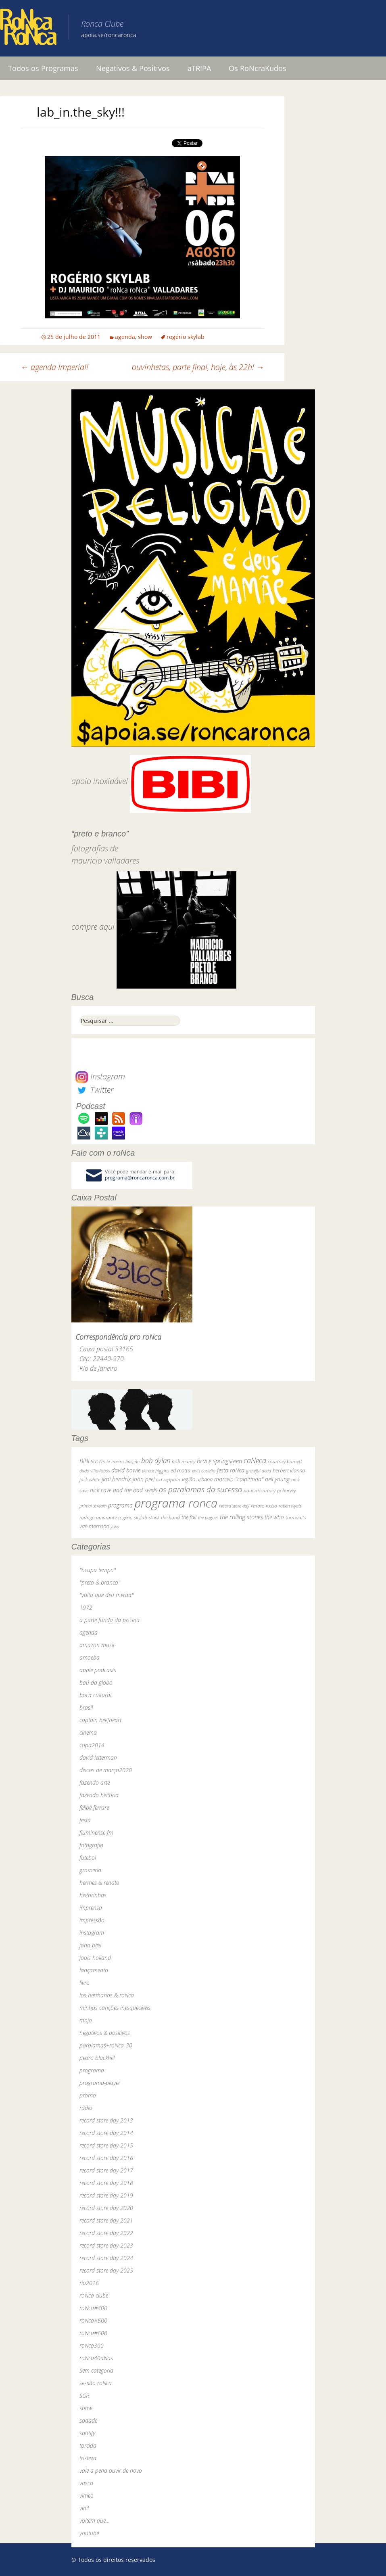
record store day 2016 (106, 2158)
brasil (86, 1707)
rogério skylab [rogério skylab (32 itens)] (132, 1517)
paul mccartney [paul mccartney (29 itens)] (259, 1490)
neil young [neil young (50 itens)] (277, 1479)
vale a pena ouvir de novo (110, 2470)
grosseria (90, 1870)
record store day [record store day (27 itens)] (234, 1506)
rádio (85, 2108)
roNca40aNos (96, 2358)
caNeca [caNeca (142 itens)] (255, 1460)
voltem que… (94, 2520)
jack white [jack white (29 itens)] (89, 1479)
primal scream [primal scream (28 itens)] (92, 1506)
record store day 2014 (106, 2133)
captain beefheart (100, 1720)
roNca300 (91, 2345)
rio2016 (89, 2283)
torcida (87, 2445)
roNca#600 (93, 2333)
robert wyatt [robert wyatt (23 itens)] (290, 1506)
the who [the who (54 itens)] (274, 1517)
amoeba (89, 1657)
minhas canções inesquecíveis (114, 2007)
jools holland (95, 1957)
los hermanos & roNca (106, 1995)
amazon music (97, 1645)
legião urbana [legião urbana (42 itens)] (197, 1479)
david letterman (98, 1757)
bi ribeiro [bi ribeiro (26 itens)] (115, 1461)
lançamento (93, 1970)
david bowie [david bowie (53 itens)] (125, 1470)
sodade (88, 2420)
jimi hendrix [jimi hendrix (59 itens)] (116, 1479)
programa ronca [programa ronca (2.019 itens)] (175, 1503)
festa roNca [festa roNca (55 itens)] (230, 1470)
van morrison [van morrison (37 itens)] (94, 1526)
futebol (87, 1857)
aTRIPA (199, 68)
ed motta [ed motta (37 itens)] (180, 1470)
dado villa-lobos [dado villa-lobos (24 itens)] (94, 1471)
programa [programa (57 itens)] (120, 1505)
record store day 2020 (106, 2208)
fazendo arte (94, 1782)
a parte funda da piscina (109, 1620)
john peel (90, 1945)
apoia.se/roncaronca (108, 35)
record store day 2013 (106, 2120)
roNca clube (93, 2295)
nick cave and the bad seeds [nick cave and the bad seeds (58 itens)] (123, 1490)
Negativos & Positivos (133, 68)
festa (85, 1820)
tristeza (87, 2458)
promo (87, 2095)
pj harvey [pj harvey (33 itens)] (286, 1490)
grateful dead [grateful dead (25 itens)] (258, 1471)
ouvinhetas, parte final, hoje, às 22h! (198, 367)
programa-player (99, 2083)
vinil (84, 2508)
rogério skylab (185, 337)
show (145, 337)
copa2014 (91, 1745)
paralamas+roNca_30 (105, 2045)
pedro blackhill (97, 2058)
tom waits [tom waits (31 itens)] (296, 1517)
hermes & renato (99, 1882)
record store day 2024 (106, 2258)
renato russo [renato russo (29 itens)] (264, 1506)
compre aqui (93, 926)
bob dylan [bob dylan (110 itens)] (155, 1460)
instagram (91, 1932)
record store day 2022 (106, 2233)
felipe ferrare (94, 1807)
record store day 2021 (106, 2220)
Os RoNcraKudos (257, 68)
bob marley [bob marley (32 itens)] (183, 1461)
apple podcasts (97, 1670)
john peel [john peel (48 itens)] (143, 1479)
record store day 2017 (106, 2170)
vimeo (86, 2495)
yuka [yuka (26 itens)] (115, 1526)
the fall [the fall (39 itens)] (189, 1517)
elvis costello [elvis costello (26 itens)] (203, 1471)
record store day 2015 (106, 2145)
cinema (88, 1732)
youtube (89, 2533)
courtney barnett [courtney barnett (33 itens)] (285, 1461)
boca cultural (95, 1695)
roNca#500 (93, 2320)
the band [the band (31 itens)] (170, 1517)
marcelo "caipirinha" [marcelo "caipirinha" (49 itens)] (238, 1479)
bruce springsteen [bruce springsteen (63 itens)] (219, 1461)
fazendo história (99, 1795)
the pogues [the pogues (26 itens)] (208, 1517)
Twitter (94, 1089)
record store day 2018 (106, 2183)
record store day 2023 (106, 2245)
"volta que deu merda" (106, 1595)
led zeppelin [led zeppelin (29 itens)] (168, 1479)
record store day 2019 (106, 2195)
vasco (86, 2483)
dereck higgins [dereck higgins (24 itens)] (155, 1471)
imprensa (90, 1907)
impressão (91, 1920)
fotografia (91, 1845)
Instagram (100, 1076)
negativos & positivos (104, 2033)
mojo (85, 2020)
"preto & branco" (99, 1582)
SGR (84, 2395)
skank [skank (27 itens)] (154, 1517)
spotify (87, 2433)
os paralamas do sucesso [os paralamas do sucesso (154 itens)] (200, 1489)
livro (84, 1982)
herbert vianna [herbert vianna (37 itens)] (289, 1470)
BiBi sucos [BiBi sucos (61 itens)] (92, 1461)
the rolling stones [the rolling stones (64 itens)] (241, 1517)
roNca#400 (93, 2308)
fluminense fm (96, 1832)
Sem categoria (96, 2370)
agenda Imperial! (54, 367)
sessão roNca (95, 2383)
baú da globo (96, 1682)
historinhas (92, 1895)
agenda (125, 337)
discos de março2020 (105, 1770)
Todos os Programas (43, 68)
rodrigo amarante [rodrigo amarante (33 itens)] (98, 1517)
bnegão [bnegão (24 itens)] (132, 1461)
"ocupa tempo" (97, 1570)
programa (91, 2070)
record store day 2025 (106, 2270)
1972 (85, 1607)
